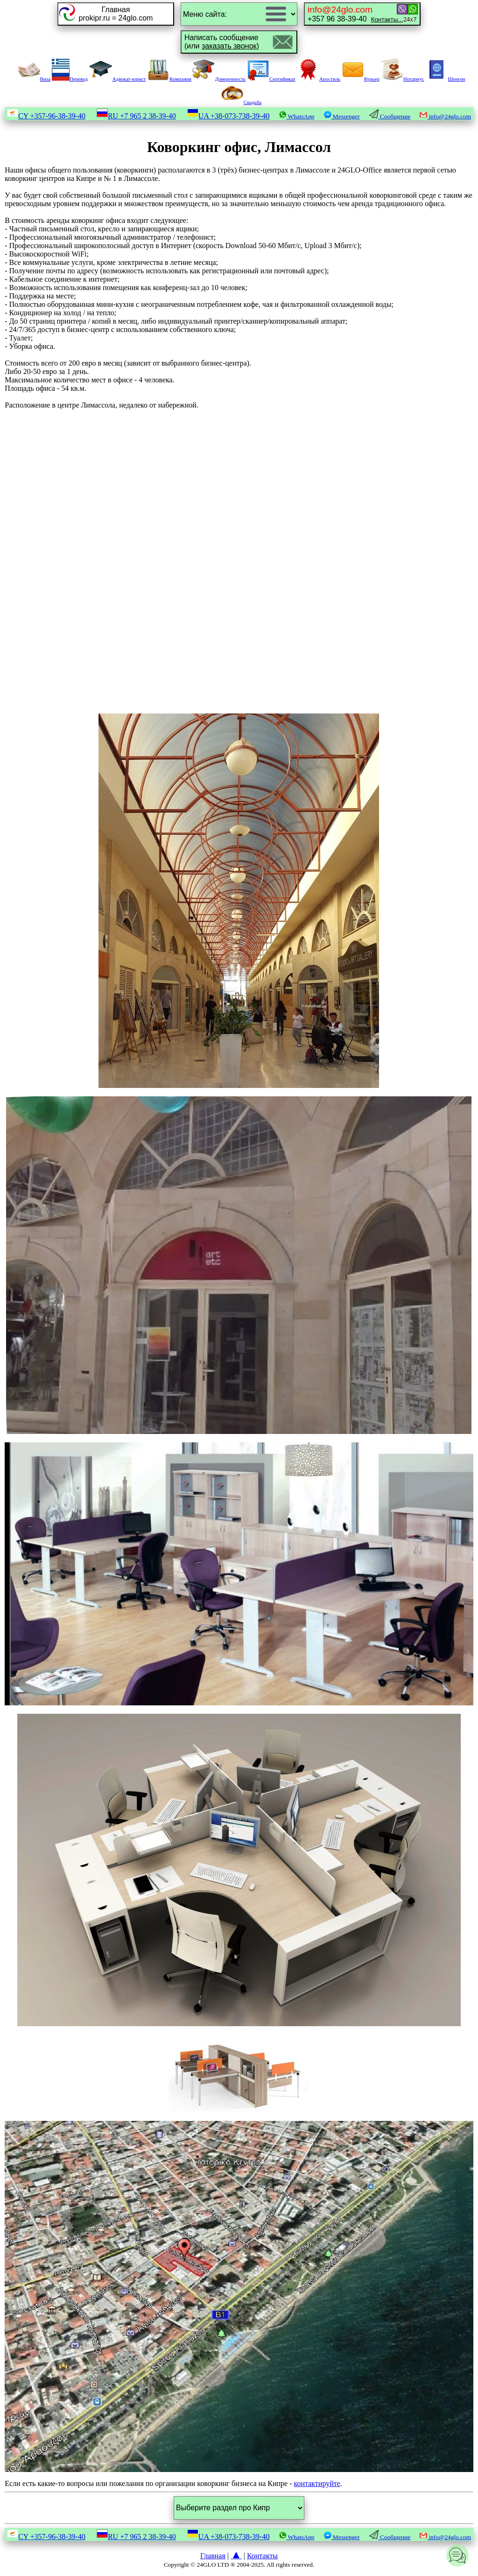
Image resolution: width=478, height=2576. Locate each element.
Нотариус (402, 79)
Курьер (361, 79)
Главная (212, 2556)
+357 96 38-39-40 (355, 14)
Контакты (262, 2556)
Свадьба (241, 102)
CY (46, 116)
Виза (34, 79)
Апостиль (319, 79)
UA (228, 116)
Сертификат (271, 79)
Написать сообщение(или (221, 42)
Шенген (445, 79)
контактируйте (317, 2483)
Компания (169, 79)
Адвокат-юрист (117, 79)
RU (136, 116)
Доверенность (219, 79)
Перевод (70, 79)
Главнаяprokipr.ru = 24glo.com (116, 14)
